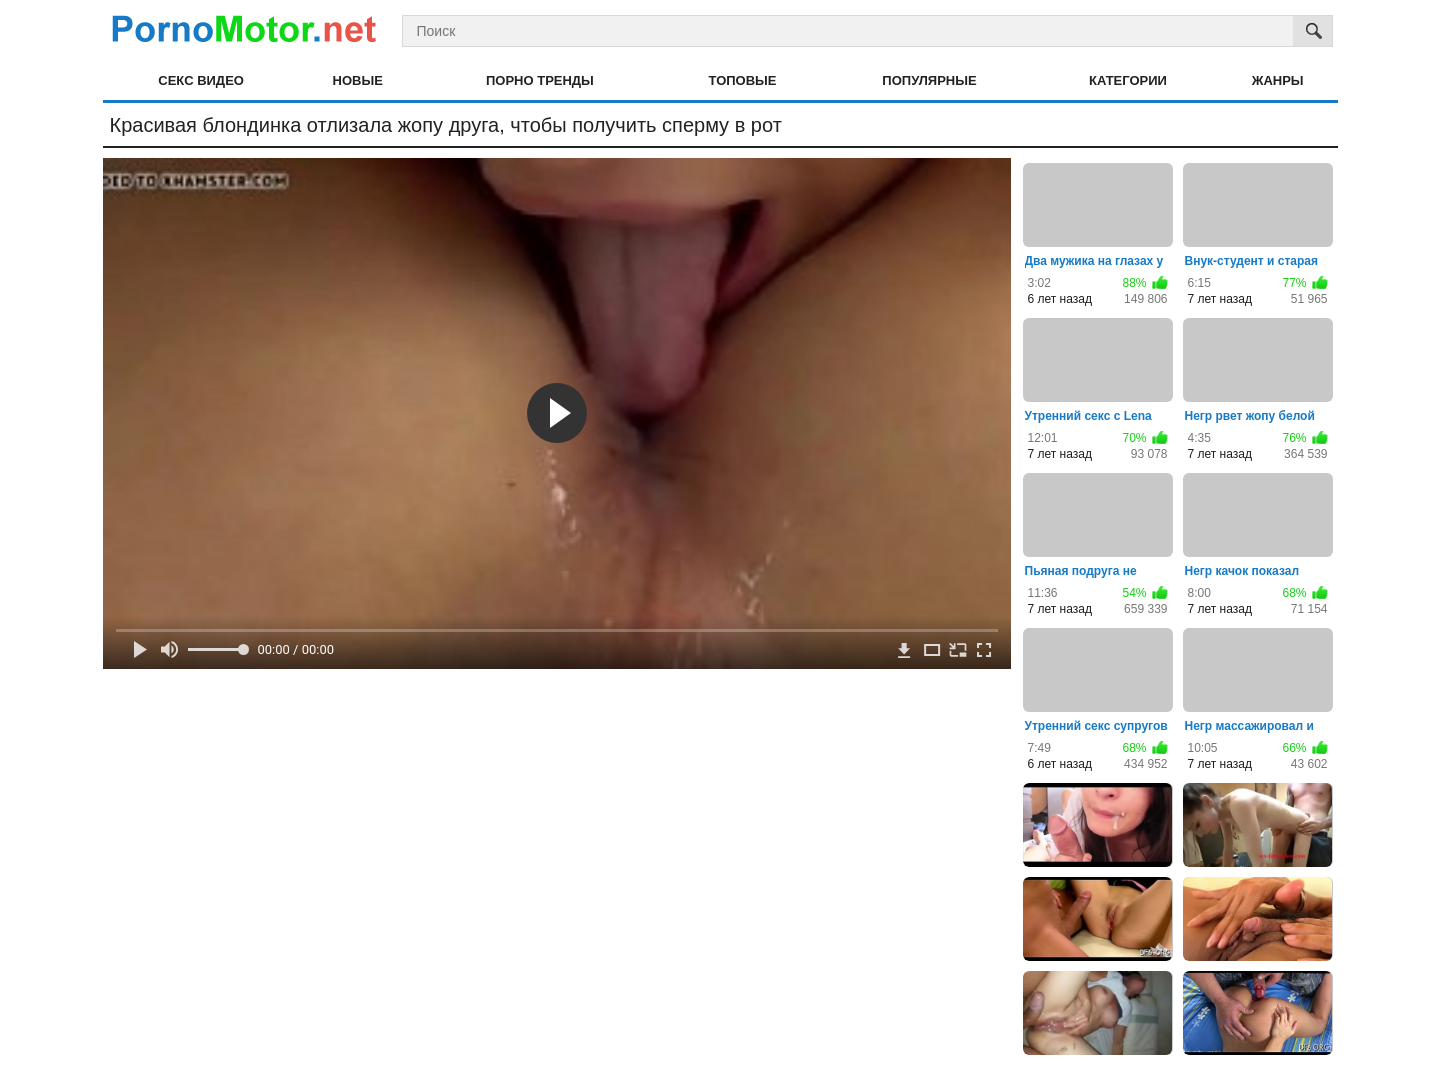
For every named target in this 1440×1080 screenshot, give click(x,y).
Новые (358, 80)
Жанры (1278, 80)
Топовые (743, 80)
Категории (1128, 80)
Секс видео (201, 80)
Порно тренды (540, 80)
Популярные (929, 80)
